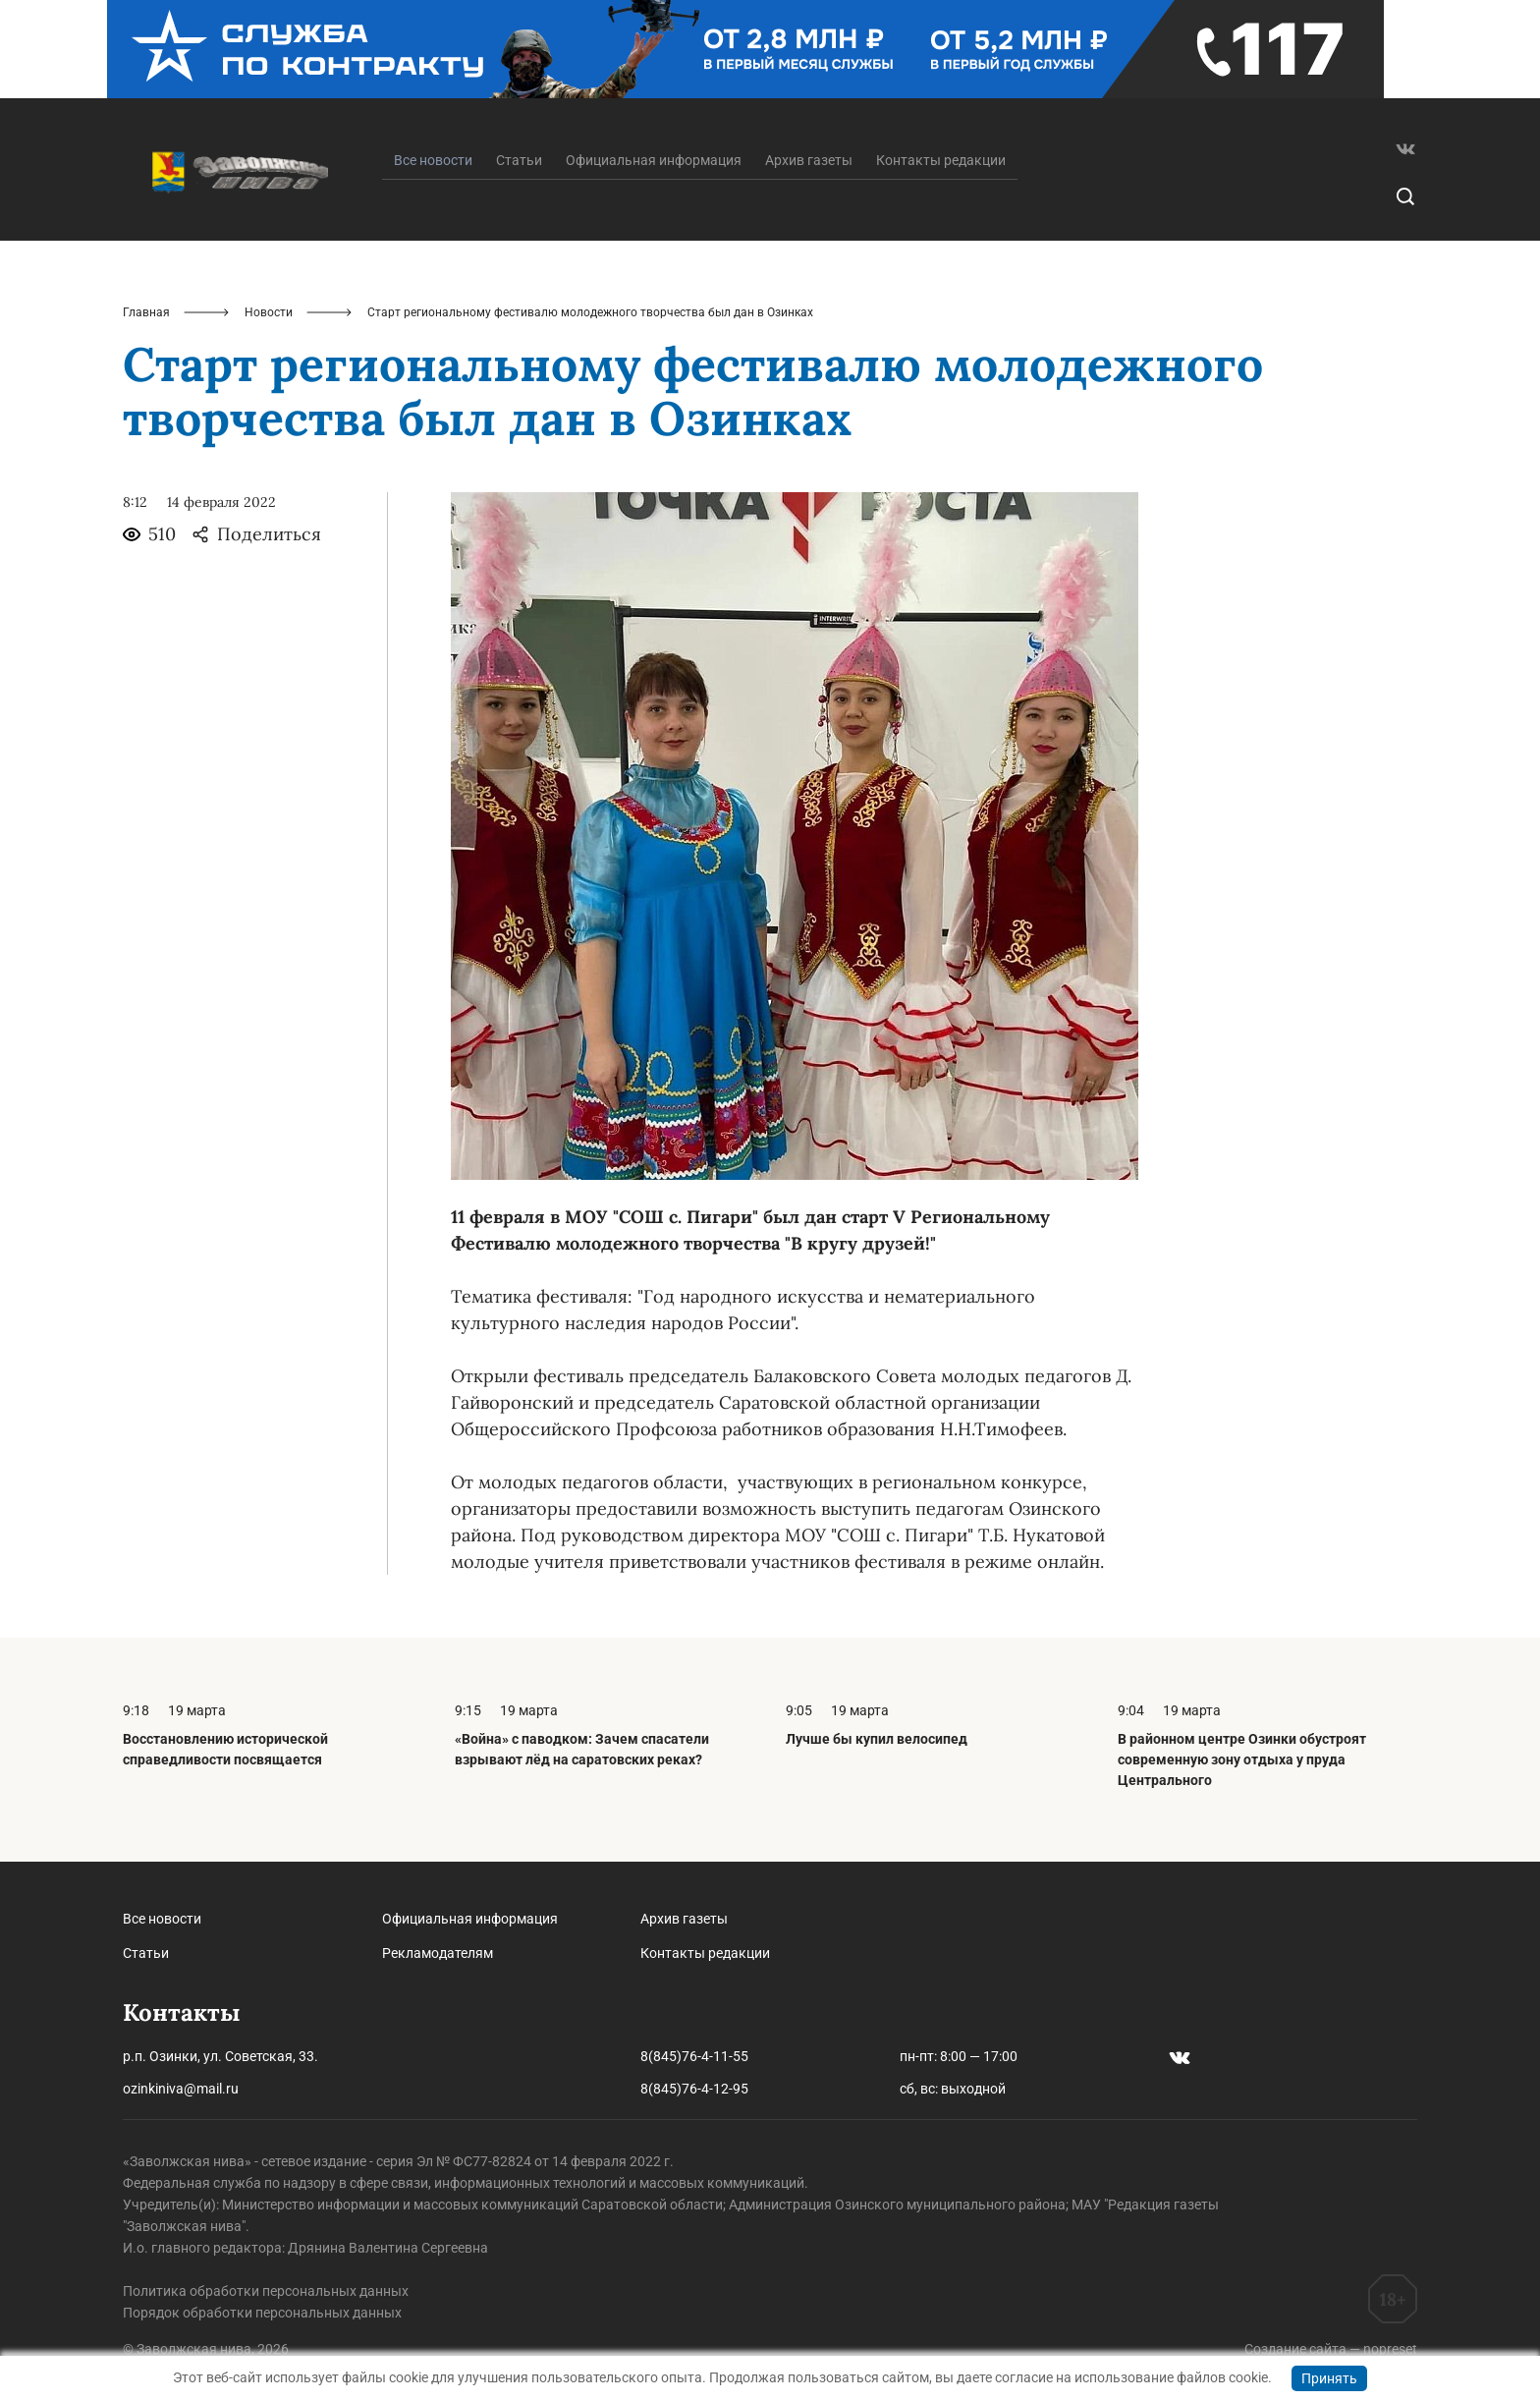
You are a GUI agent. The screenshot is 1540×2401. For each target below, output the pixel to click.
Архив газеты (808, 160)
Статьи (519, 160)
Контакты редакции (941, 160)
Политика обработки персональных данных (266, 2291)
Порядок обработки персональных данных (262, 2312)
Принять (1329, 2378)
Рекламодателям (437, 1953)
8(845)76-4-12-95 (694, 2088)
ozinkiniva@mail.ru (181, 2088)
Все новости (162, 1918)
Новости (269, 312)
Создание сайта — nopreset (1330, 2349)
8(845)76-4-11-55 (694, 2056)
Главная (146, 312)
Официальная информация (654, 160)
